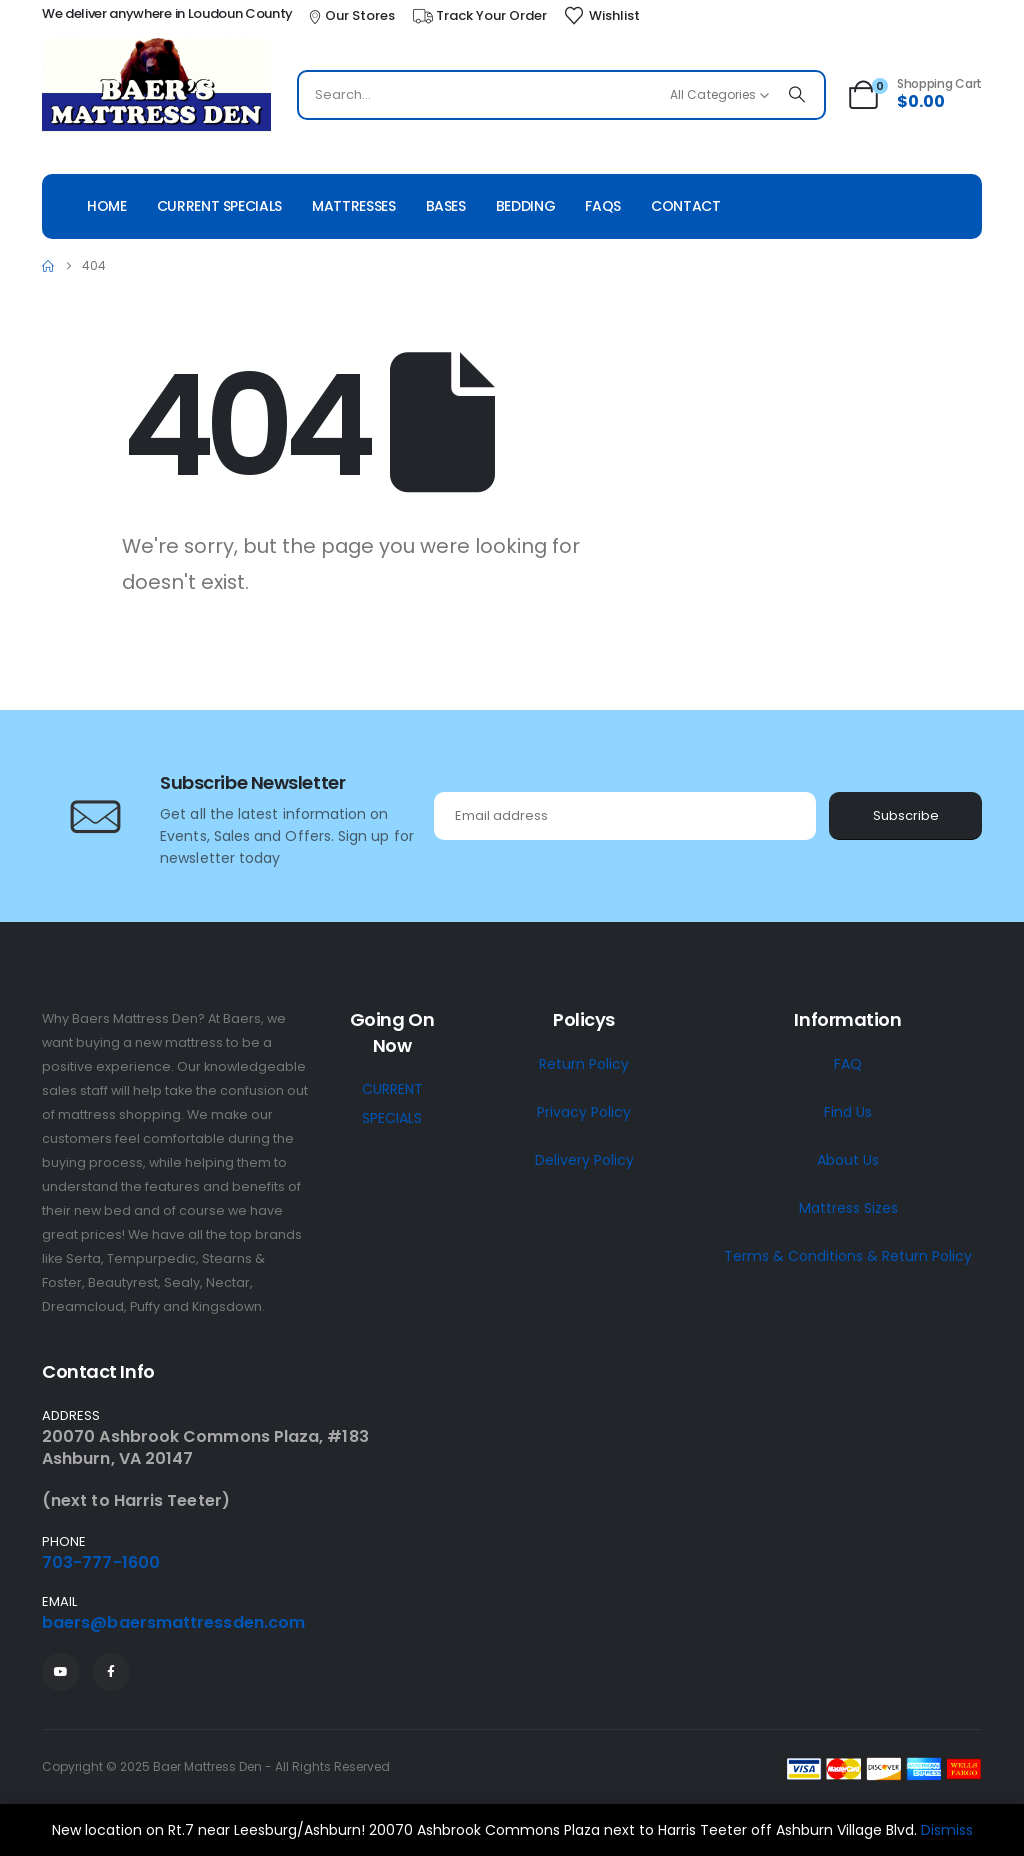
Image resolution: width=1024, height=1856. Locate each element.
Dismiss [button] (947, 1830)
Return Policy (584, 1064)
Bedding (526, 206)
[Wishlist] (602, 16)
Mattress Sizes (848, 1208)
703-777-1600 (101, 1562)
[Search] (797, 95)
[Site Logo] (156, 87)
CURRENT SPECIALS (392, 1103)
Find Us (848, 1112)
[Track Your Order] (479, 16)
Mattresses (354, 206)
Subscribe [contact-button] (906, 815)
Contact (686, 206)
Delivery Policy (584, 1160)
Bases (446, 206)
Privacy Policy (584, 1112)
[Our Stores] (351, 16)
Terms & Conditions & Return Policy (848, 1256)
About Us (848, 1160)
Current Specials (219, 206)
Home (107, 206)
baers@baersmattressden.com (173, 1622)
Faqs (603, 206)
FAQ (848, 1064)
